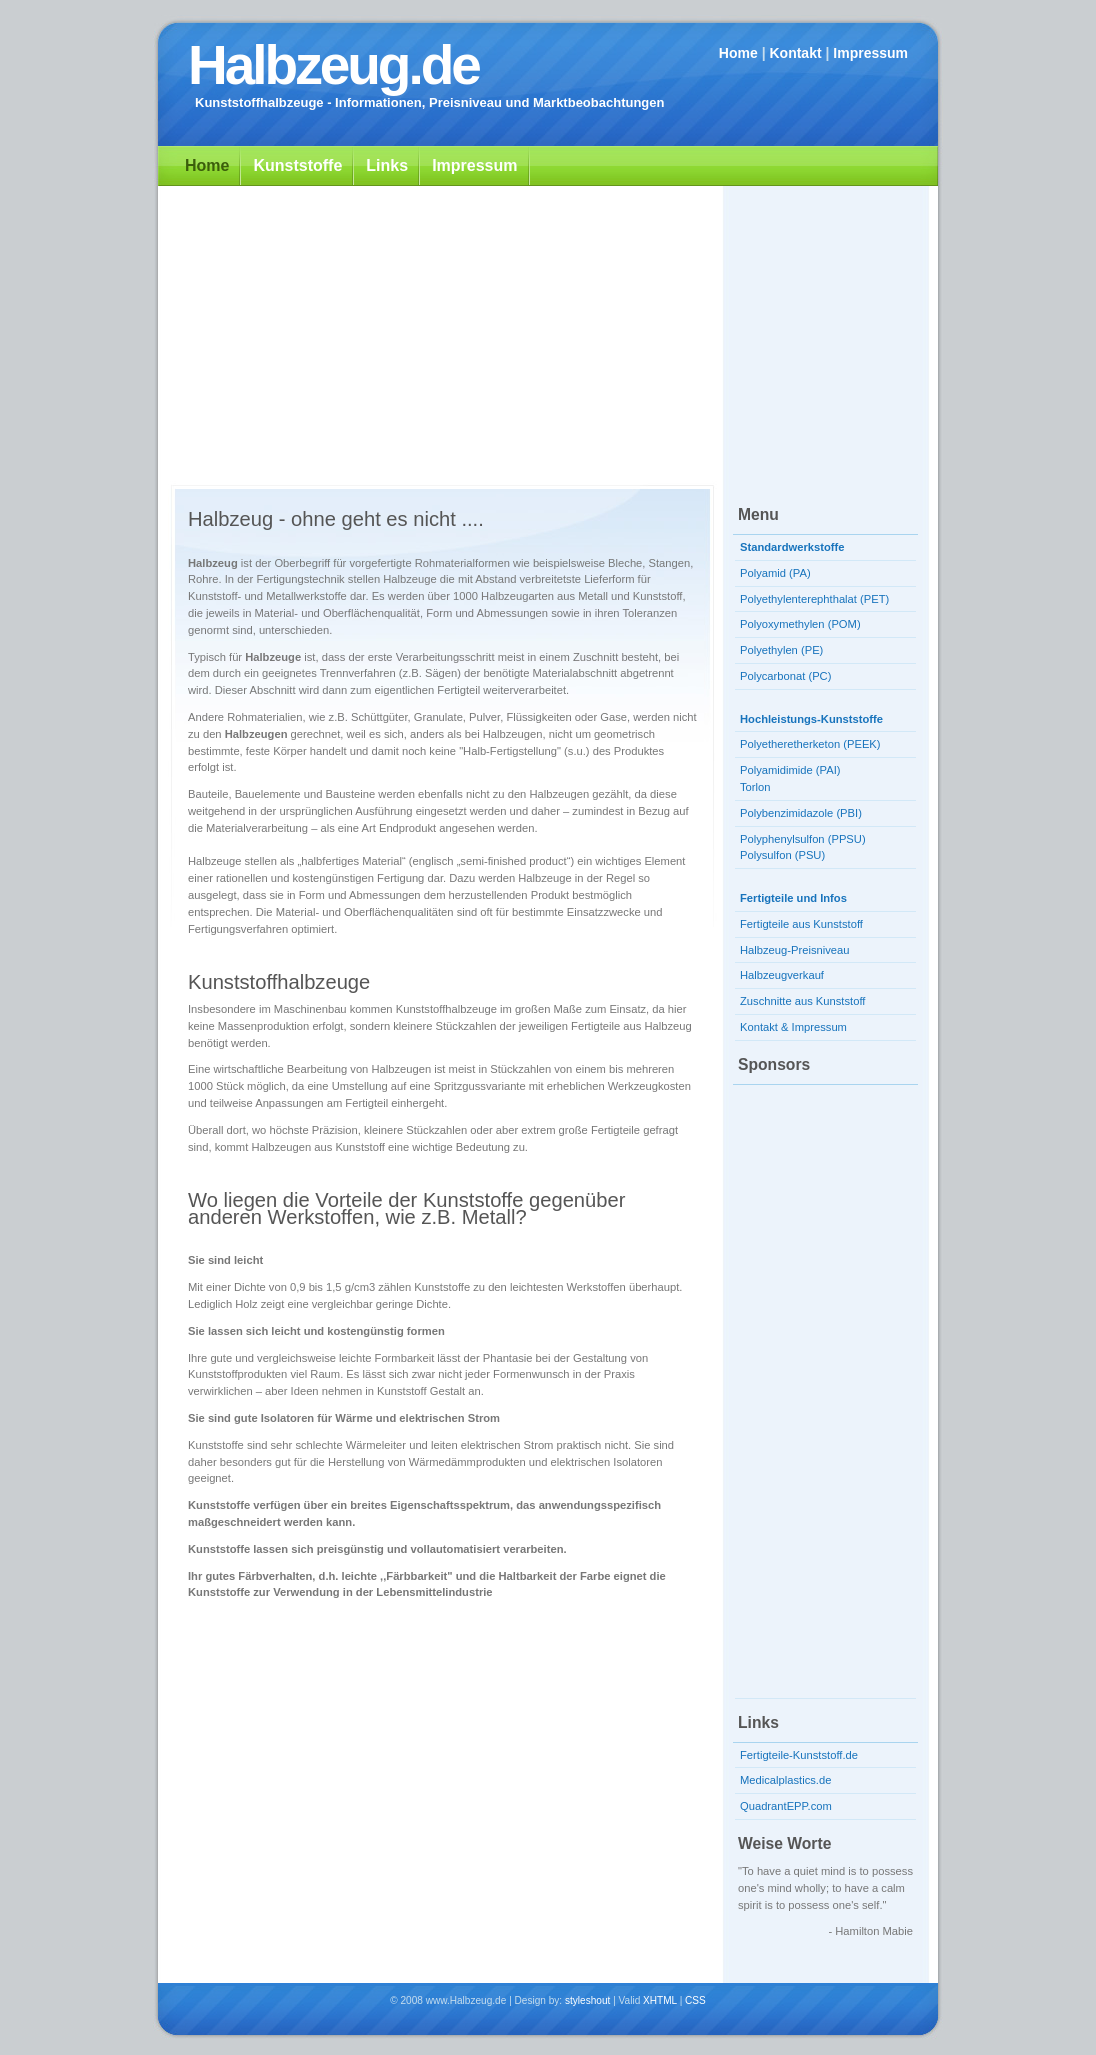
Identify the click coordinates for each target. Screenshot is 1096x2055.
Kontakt (795, 53)
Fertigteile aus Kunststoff (801, 924)
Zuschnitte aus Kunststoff (802, 1001)
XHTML (660, 2000)
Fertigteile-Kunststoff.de (799, 1755)
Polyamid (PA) (775, 573)
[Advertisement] (548, 331)
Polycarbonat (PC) (785, 676)
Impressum (870, 53)
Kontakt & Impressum (793, 1027)
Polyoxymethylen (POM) (800, 624)
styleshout (587, 2000)
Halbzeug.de (333, 65)
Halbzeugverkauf (782, 975)
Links (387, 165)
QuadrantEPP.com (786, 1806)
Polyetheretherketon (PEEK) (810, 744)
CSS (695, 2000)
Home (738, 53)
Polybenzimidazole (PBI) (801, 813)
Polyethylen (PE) (781, 650)
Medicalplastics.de (785, 1780)
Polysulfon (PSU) (782, 855)
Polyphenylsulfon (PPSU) (803, 839)
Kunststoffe (297, 165)
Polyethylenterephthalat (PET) (814, 599)
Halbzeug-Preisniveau (794, 950)
